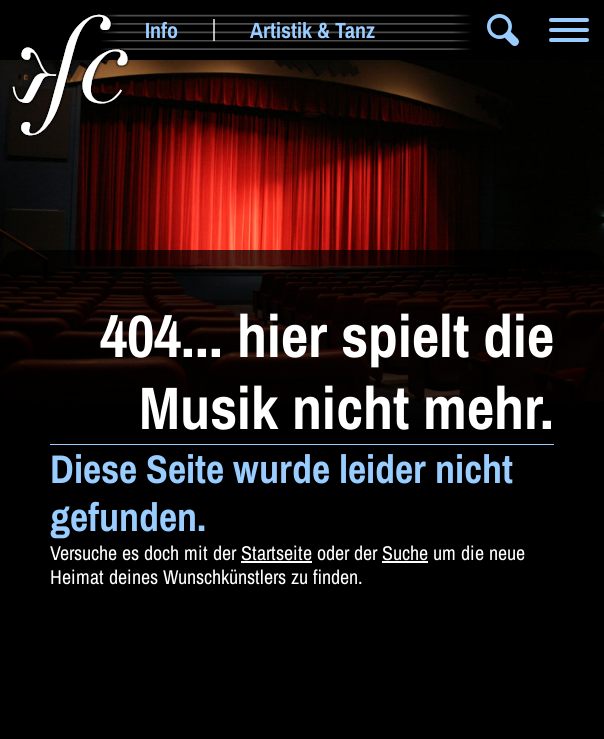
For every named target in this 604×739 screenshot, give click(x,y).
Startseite (276, 552)
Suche (405, 552)
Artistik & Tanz (312, 30)
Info (161, 30)
